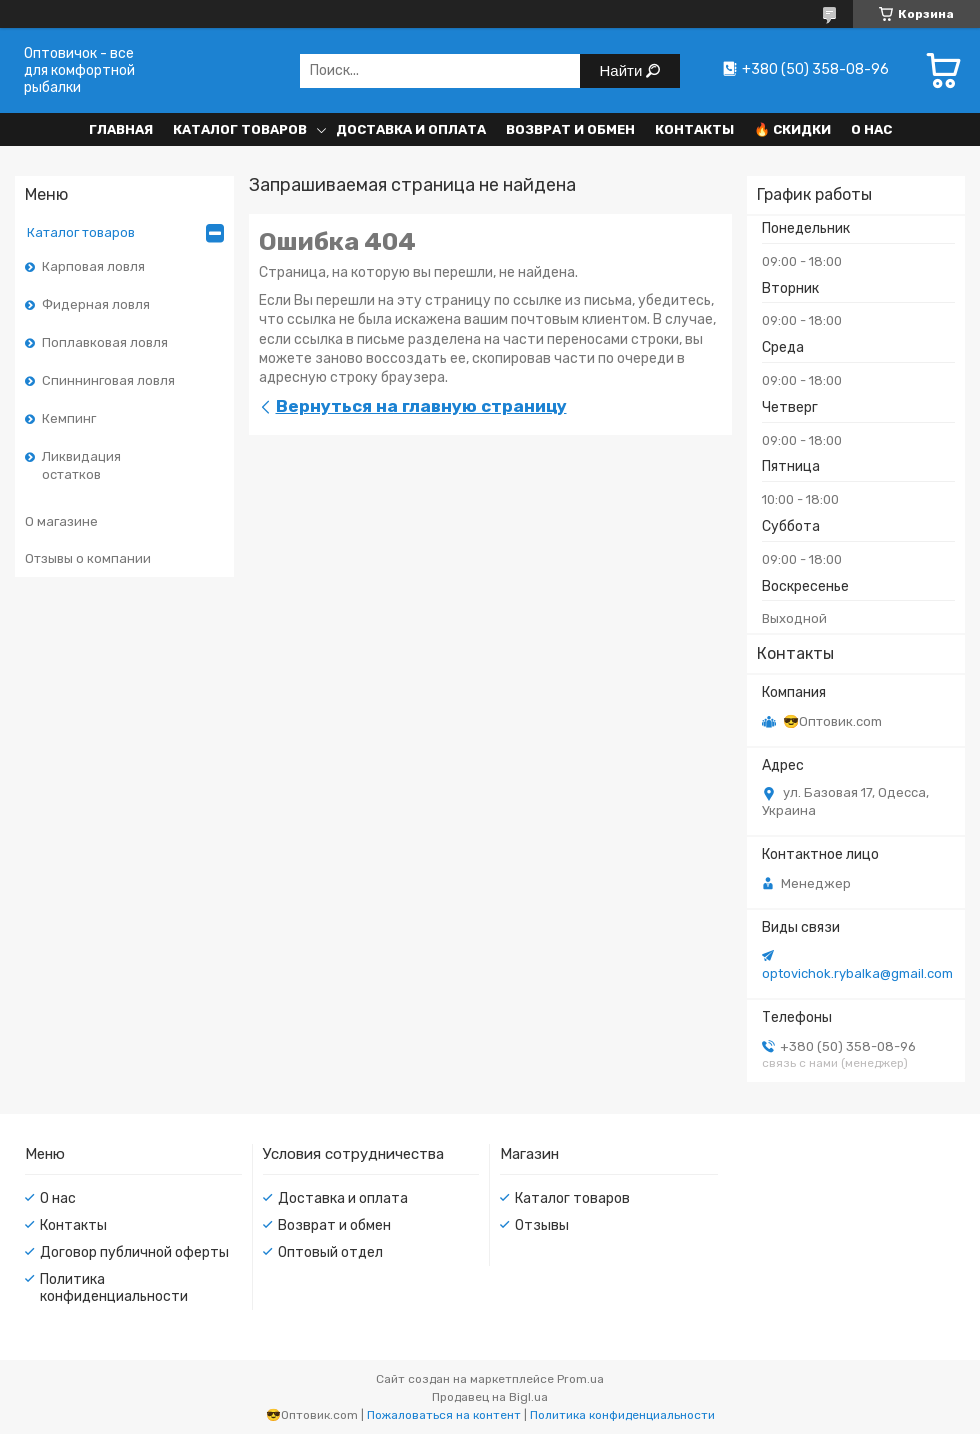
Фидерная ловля (96, 304)
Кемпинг (69, 418)
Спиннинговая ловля (108, 380)
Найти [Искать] (623, 70)
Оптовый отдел (330, 1252)
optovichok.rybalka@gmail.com (857, 973)
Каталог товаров (240, 129)
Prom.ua (580, 1379)
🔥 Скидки (792, 129)
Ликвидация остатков (81, 465)
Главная (121, 129)
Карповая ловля (93, 266)
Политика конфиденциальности (114, 1288)
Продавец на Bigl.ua (490, 1397)
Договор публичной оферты (134, 1252)
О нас (871, 129)
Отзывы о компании (88, 558)
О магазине (61, 521)
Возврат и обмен (570, 129)
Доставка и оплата (411, 129)
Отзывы (542, 1225)
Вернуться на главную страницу (421, 406)
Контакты (694, 129)
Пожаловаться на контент (444, 1415)
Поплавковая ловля (105, 342)
